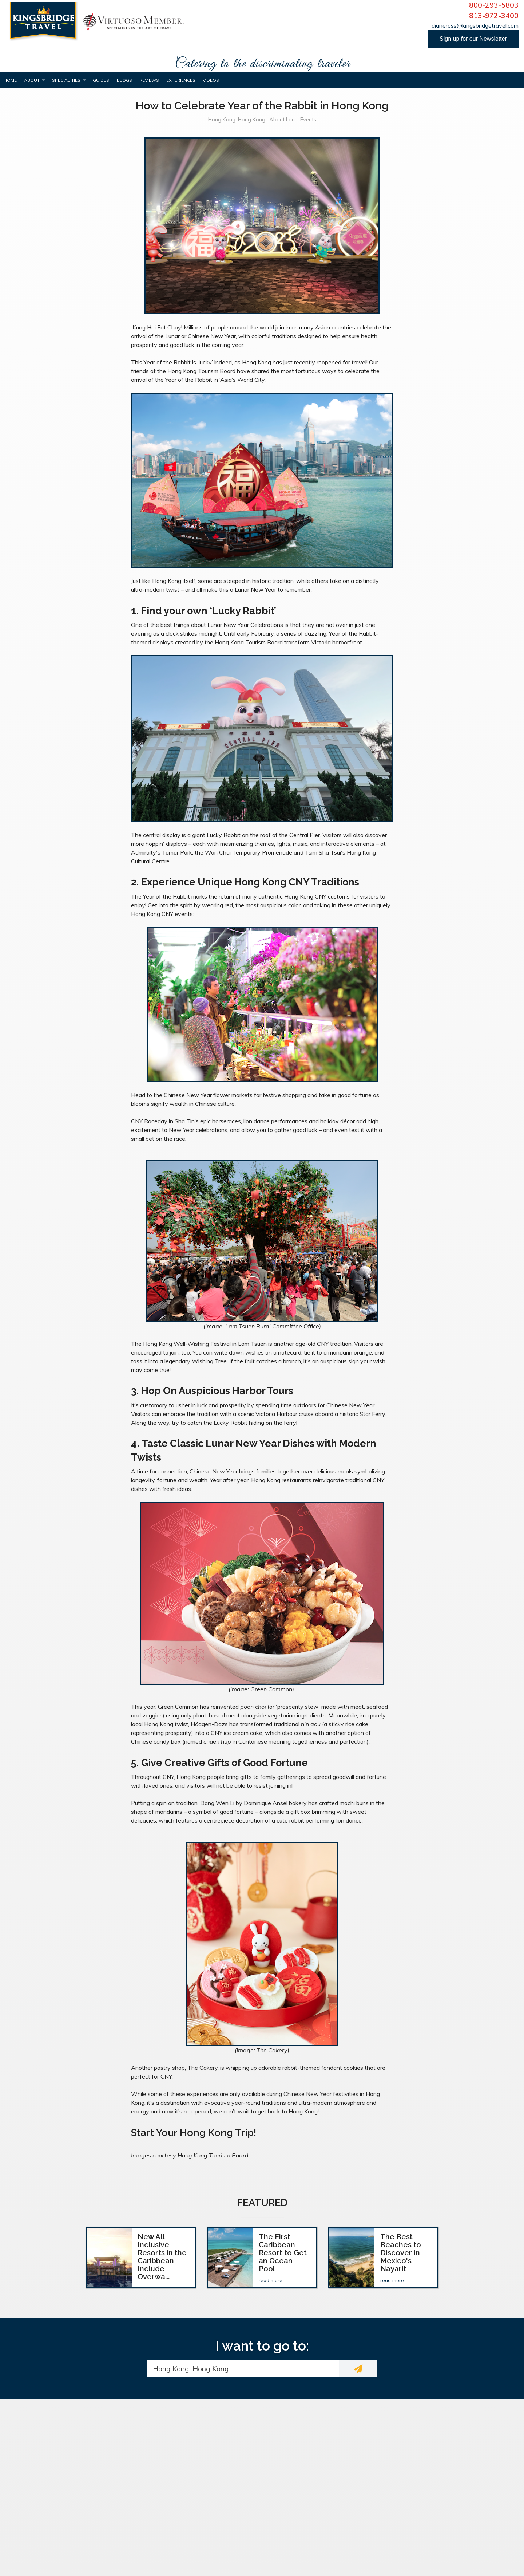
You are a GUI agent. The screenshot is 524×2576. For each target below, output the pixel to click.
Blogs (124, 80)
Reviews (149, 80)
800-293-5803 (494, 5)
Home (10, 80)
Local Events (301, 119)
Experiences (180, 80)
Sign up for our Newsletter (473, 39)
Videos (211, 80)
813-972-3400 (494, 15)
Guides (101, 80)
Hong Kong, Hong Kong (236, 119)
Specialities (66, 80)
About (32, 80)
